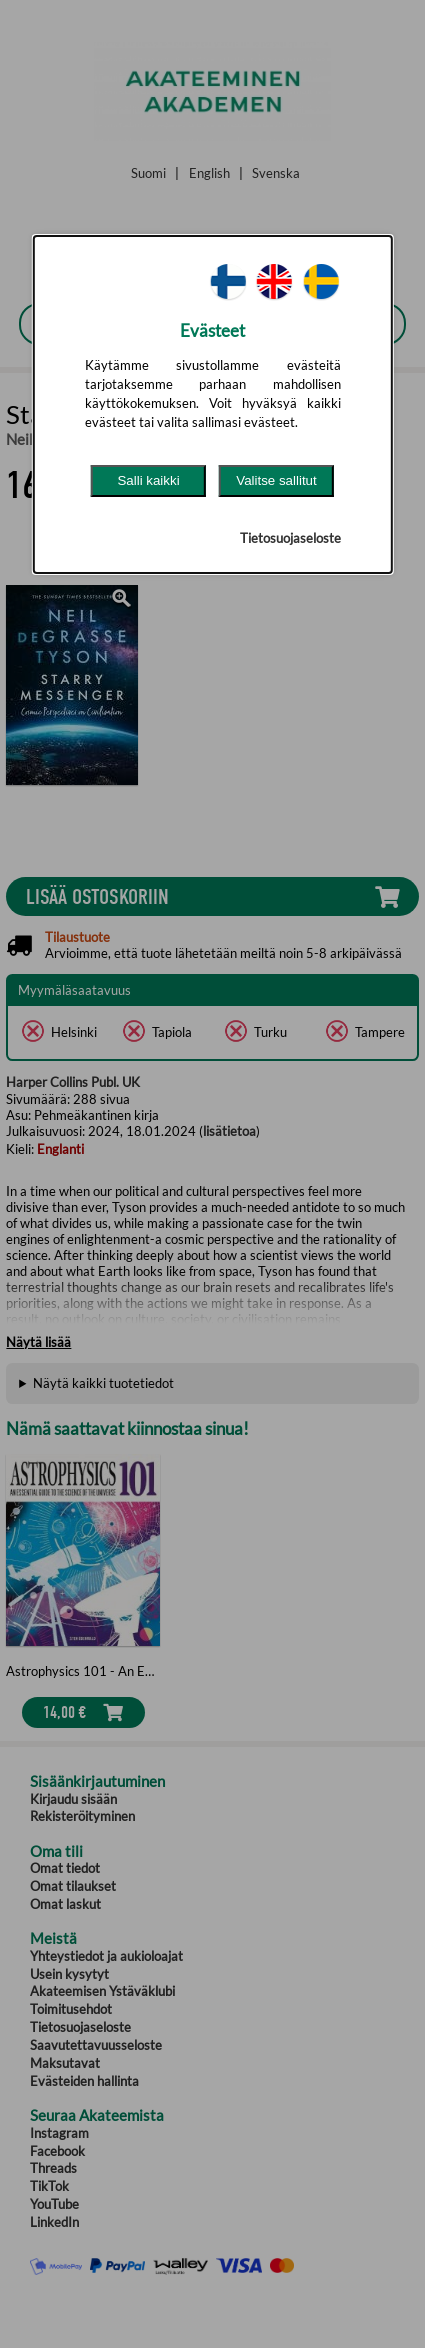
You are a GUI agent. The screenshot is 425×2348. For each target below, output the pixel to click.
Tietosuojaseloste (290, 538)
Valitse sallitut (276, 480)
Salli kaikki (148, 480)
